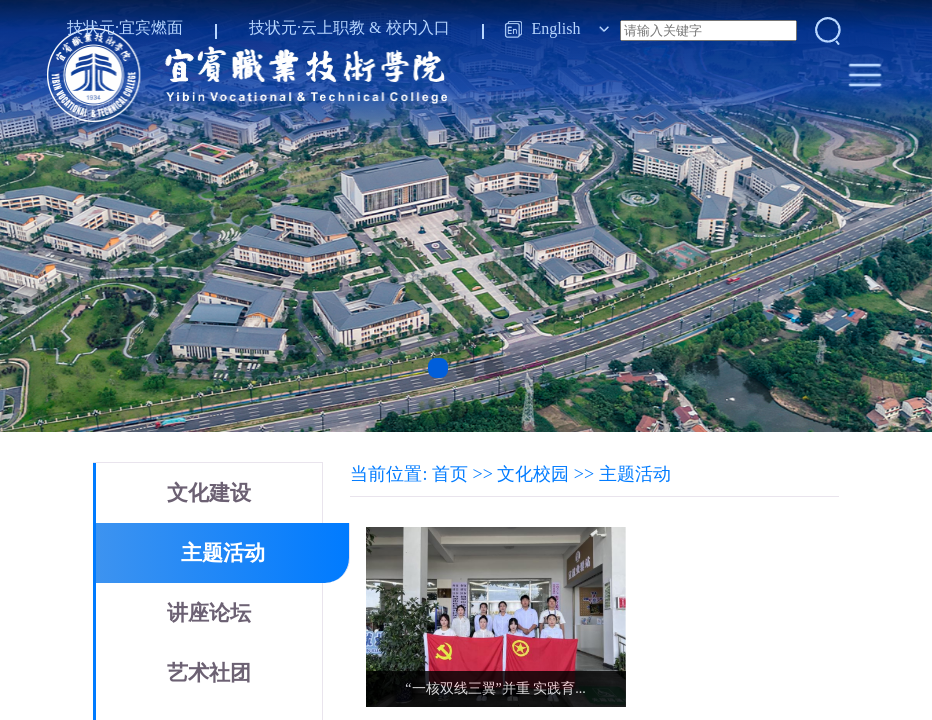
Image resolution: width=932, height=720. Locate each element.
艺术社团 (209, 673)
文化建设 (209, 493)
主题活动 (223, 553)
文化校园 (533, 474)
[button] (438, 368)
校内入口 (418, 27)
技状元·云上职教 (307, 27)
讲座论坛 (209, 613)
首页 (450, 474)
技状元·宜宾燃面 (125, 27)
